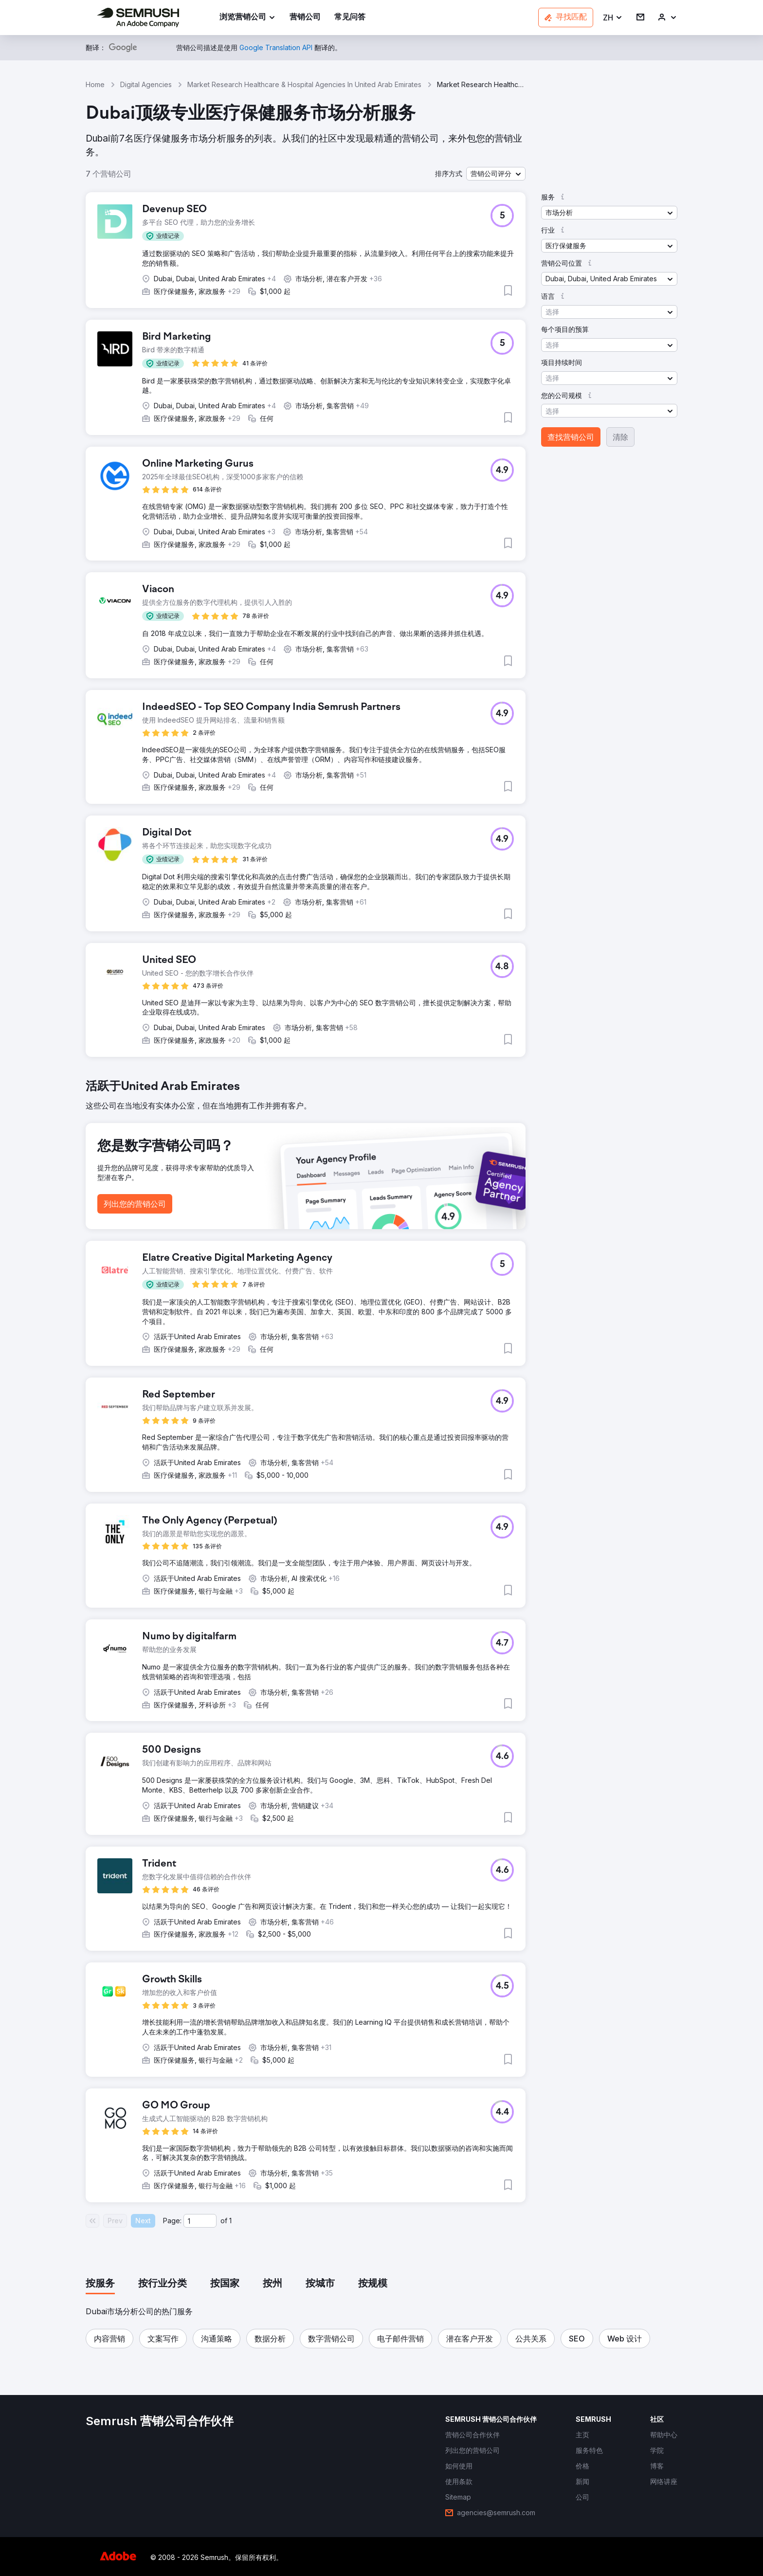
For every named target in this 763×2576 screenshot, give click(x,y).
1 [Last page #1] (230, 2220)
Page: (172, 2220)
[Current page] (200, 2220)
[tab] (100, 2284)
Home (95, 84)
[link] (305, 18)
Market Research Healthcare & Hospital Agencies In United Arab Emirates (304, 84)
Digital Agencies (146, 84)
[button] (613, 18)
